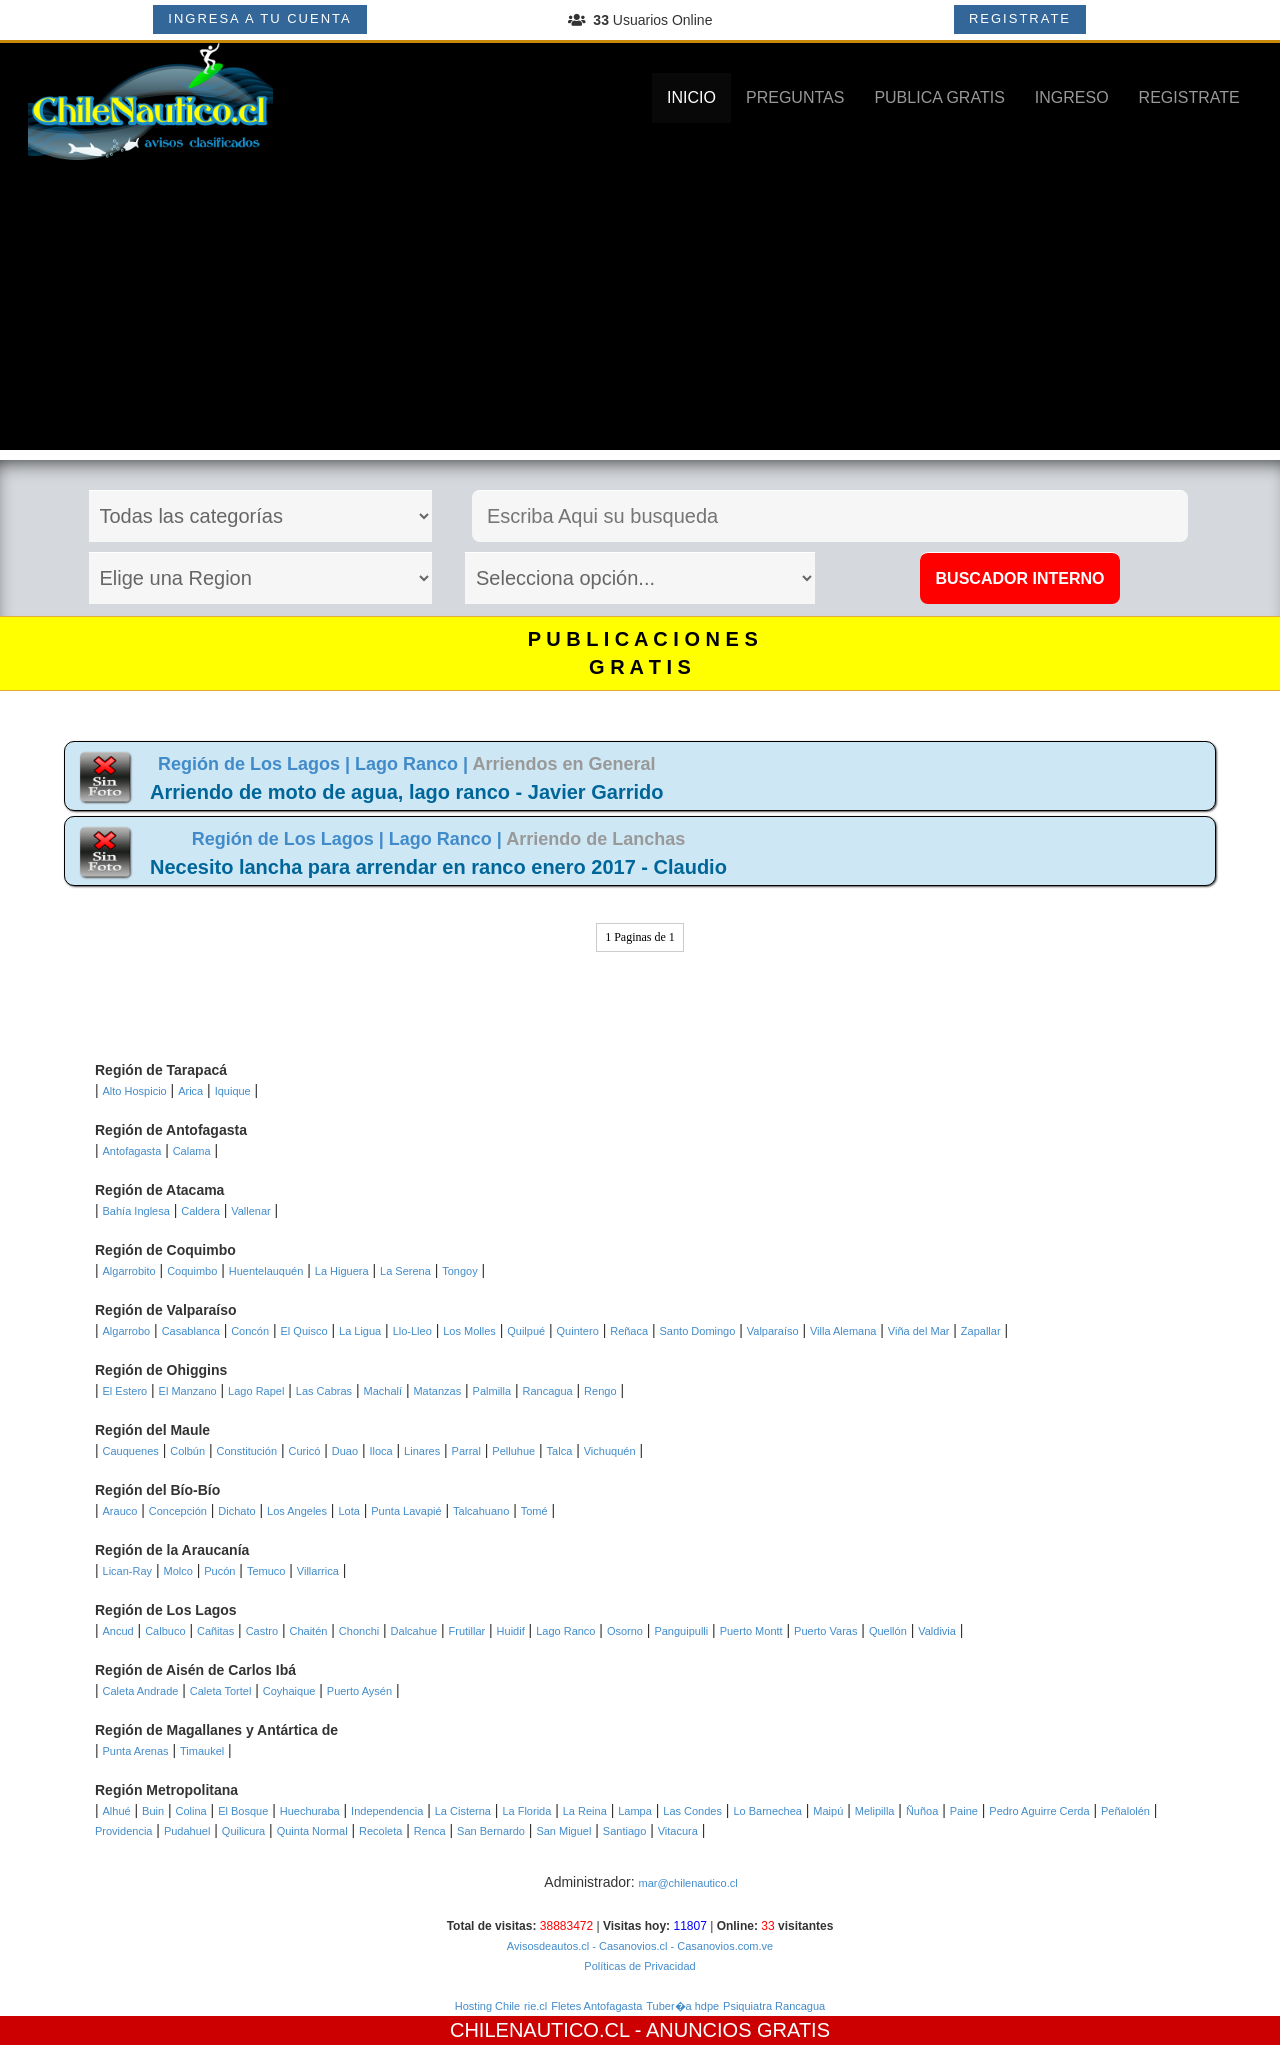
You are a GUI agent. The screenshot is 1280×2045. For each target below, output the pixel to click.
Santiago (624, 1831)
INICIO (691, 97)
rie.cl (535, 2006)
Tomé (534, 1511)
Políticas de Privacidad (639, 1966)
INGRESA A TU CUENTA (259, 18)
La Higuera (342, 1271)
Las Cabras (324, 1391)
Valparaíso (773, 1331)
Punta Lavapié (406, 1511)
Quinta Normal (312, 1831)
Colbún (187, 1451)
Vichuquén (610, 1451)
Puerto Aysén (359, 1691)
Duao (345, 1451)
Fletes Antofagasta (596, 2006)
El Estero (125, 1391)
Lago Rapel (256, 1391)
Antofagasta (132, 1151)
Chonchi (359, 1631)
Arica (190, 1091)
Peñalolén (1125, 1811)
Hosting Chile (487, 2006)
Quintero (578, 1331)
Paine (964, 1811)
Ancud (118, 1631)
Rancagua (548, 1391)
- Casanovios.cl (628, 1946)
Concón (250, 1331)
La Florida (526, 1811)
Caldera (200, 1211)
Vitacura (678, 1831)
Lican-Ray (128, 1571)
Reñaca (629, 1331)
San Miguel (563, 1831)
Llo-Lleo (412, 1331)
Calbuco (165, 1631)
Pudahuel (187, 1831)
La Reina (585, 1811)
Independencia (387, 1811)
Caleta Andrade (141, 1691)
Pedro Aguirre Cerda (1039, 1811)
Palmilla (492, 1391)
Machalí (383, 1391)
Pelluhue (513, 1451)
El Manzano (188, 1391)
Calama (192, 1151)
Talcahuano (481, 1511)
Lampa (635, 1811)
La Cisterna (463, 1811)
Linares (422, 1451)
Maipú (828, 1811)
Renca (430, 1831)
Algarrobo (127, 1331)
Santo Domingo (698, 1331)
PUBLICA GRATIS (939, 97)
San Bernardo (491, 1831)
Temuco (266, 1571)
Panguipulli (681, 1631)
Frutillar (467, 1631)
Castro (262, 1631)
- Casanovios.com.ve (720, 1946)
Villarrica (318, 1571)
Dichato (236, 1511)
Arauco (120, 1511)
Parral (466, 1451)
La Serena (405, 1271)
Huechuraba (310, 1811)
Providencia (123, 1831)
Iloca (380, 1451)
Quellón (888, 1631)
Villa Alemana (843, 1331)
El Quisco (304, 1331)
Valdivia (937, 1631)
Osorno (625, 1631)
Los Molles (469, 1331)
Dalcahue (414, 1631)
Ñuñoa (922, 1811)
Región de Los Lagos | (256, 764)
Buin (153, 1811)
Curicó (304, 1451)
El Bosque (243, 1811)
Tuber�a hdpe (682, 2006)
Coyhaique (289, 1691)
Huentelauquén (266, 1271)
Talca (560, 1451)
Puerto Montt (751, 1631)
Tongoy (459, 1271)
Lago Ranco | (413, 764)
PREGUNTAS (795, 97)
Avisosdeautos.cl (548, 1946)
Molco (177, 1571)
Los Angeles (297, 1511)
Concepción (178, 1511)
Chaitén (308, 1631)
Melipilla (875, 1811)
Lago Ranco (565, 1631)
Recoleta (380, 1831)
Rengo (600, 1391)
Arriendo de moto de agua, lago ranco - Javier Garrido (406, 792)
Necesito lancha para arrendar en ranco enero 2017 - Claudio (438, 867)
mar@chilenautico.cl (687, 1883)
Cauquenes (131, 1451)
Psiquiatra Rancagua (774, 2006)
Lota (348, 1511)
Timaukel (202, 1751)
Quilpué (526, 1331)
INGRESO (1072, 97)
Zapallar (981, 1331)
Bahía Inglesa (136, 1211)
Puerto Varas (825, 1631)
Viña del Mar (919, 1331)
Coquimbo (192, 1271)
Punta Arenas (136, 1751)
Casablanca (191, 1331)
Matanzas (437, 1391)
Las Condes (692, 1811)
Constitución (247, 1451)
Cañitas (215, 1631)
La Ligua (360, 1331)
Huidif (511, 1631)
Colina (191, 1811)
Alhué (117, 1811)
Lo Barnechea (767, 1811)
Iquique (233, 1091)
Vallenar (251, 1211)
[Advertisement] (640, 310)
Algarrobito (129, 1271)
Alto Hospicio (135, 1091)
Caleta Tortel (221, 1691)
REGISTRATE (1020, 18)
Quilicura (243, 1831)
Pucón (219, 1571)
